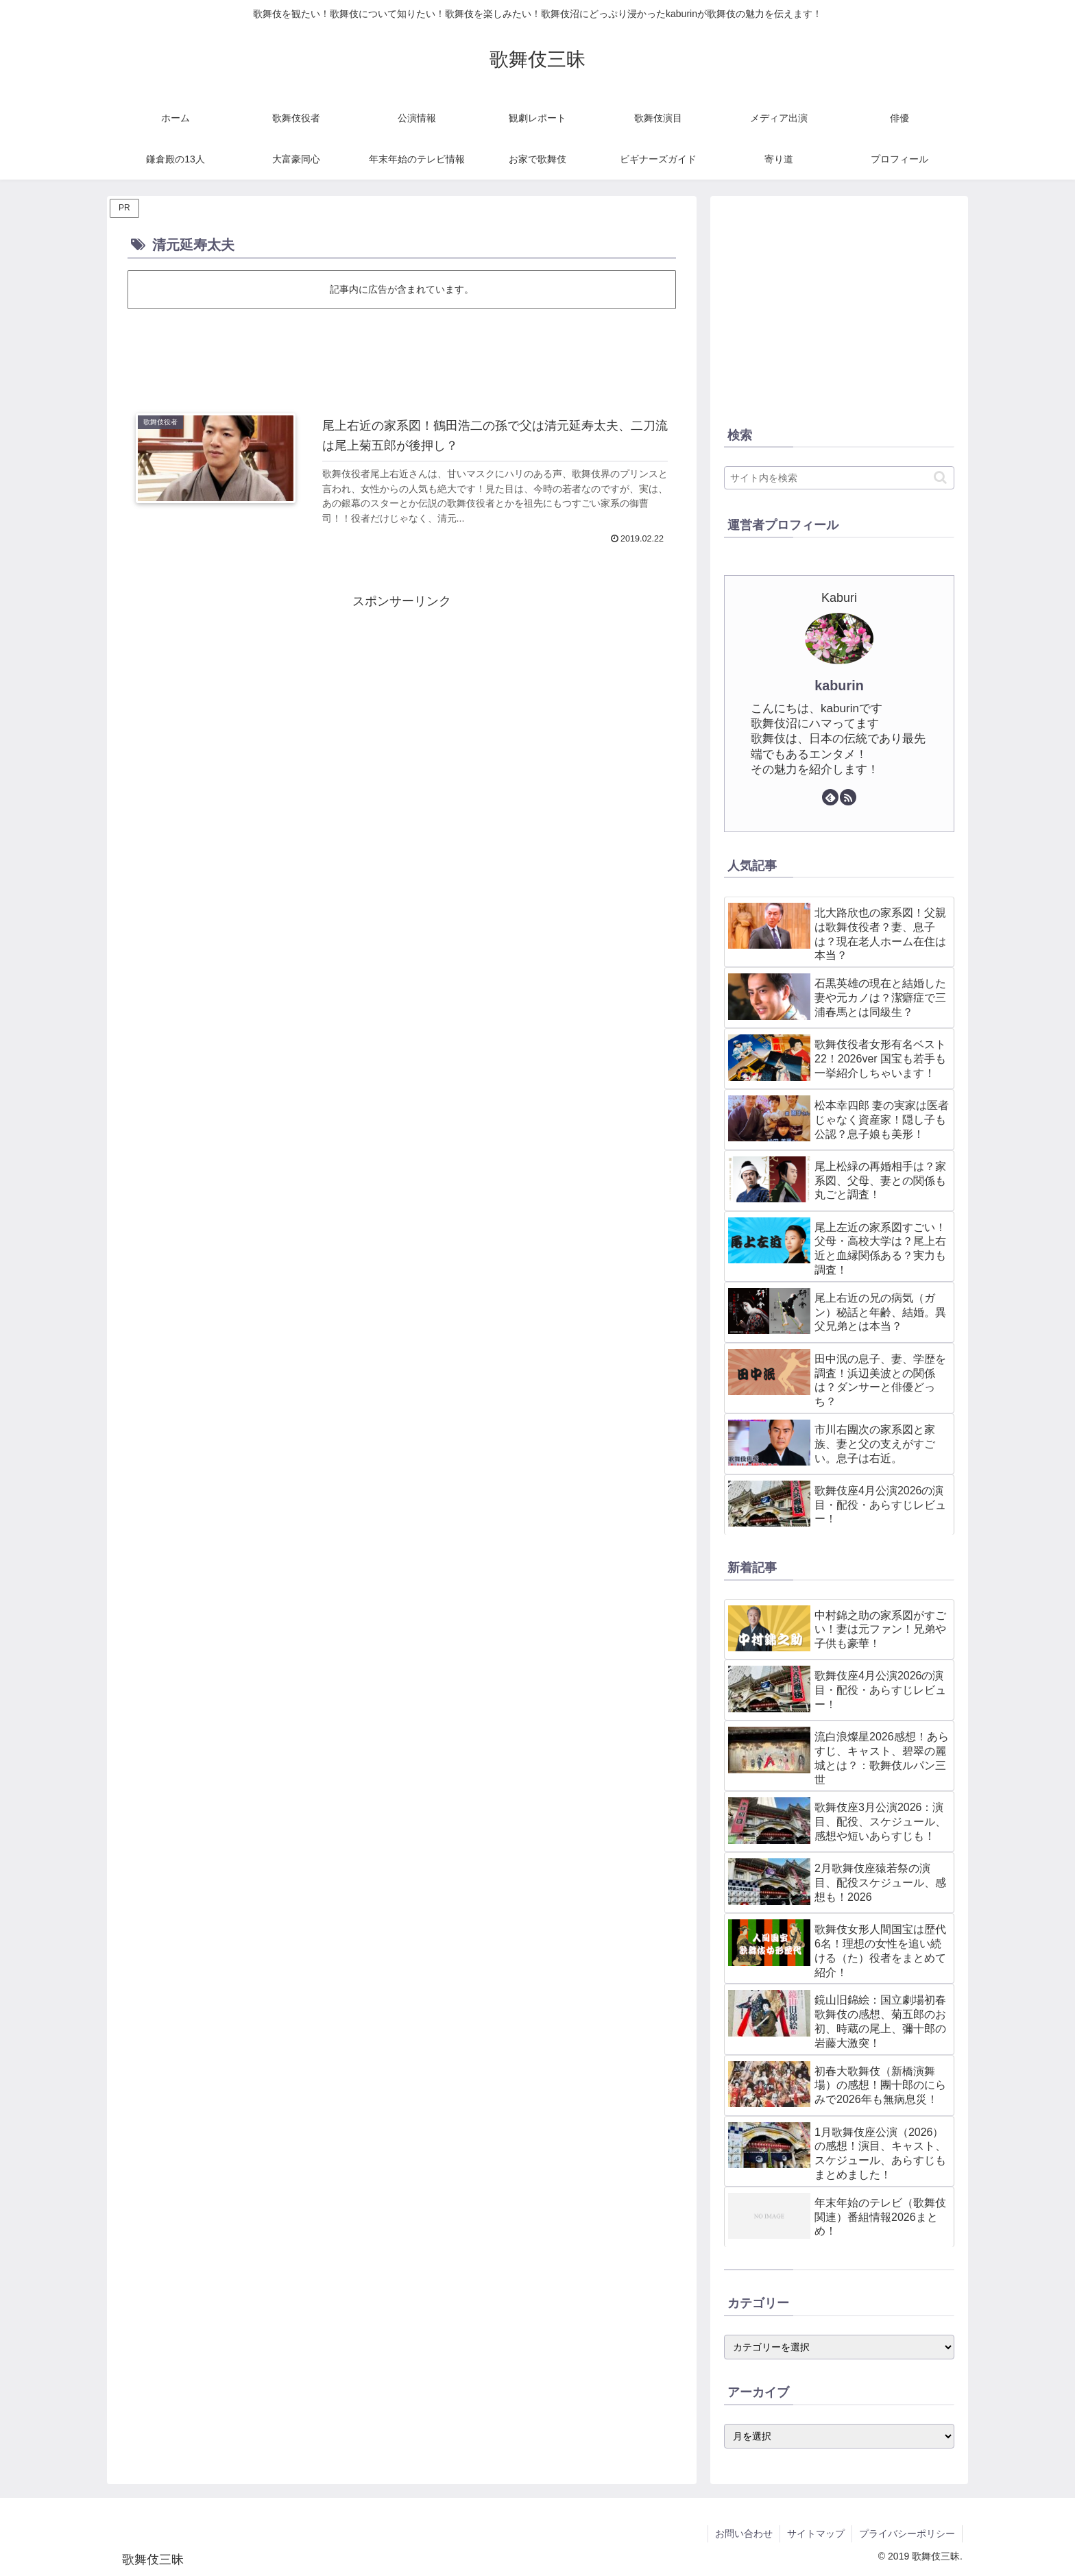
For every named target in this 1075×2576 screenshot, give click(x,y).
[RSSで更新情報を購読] (848, 797)
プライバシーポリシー (907, 2533)
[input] (839, 477)
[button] (940, 477)
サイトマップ (816, 2533)
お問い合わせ (744, 2533)
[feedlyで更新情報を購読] (830, 797)
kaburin (838, 685)
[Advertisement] (402, 349)
